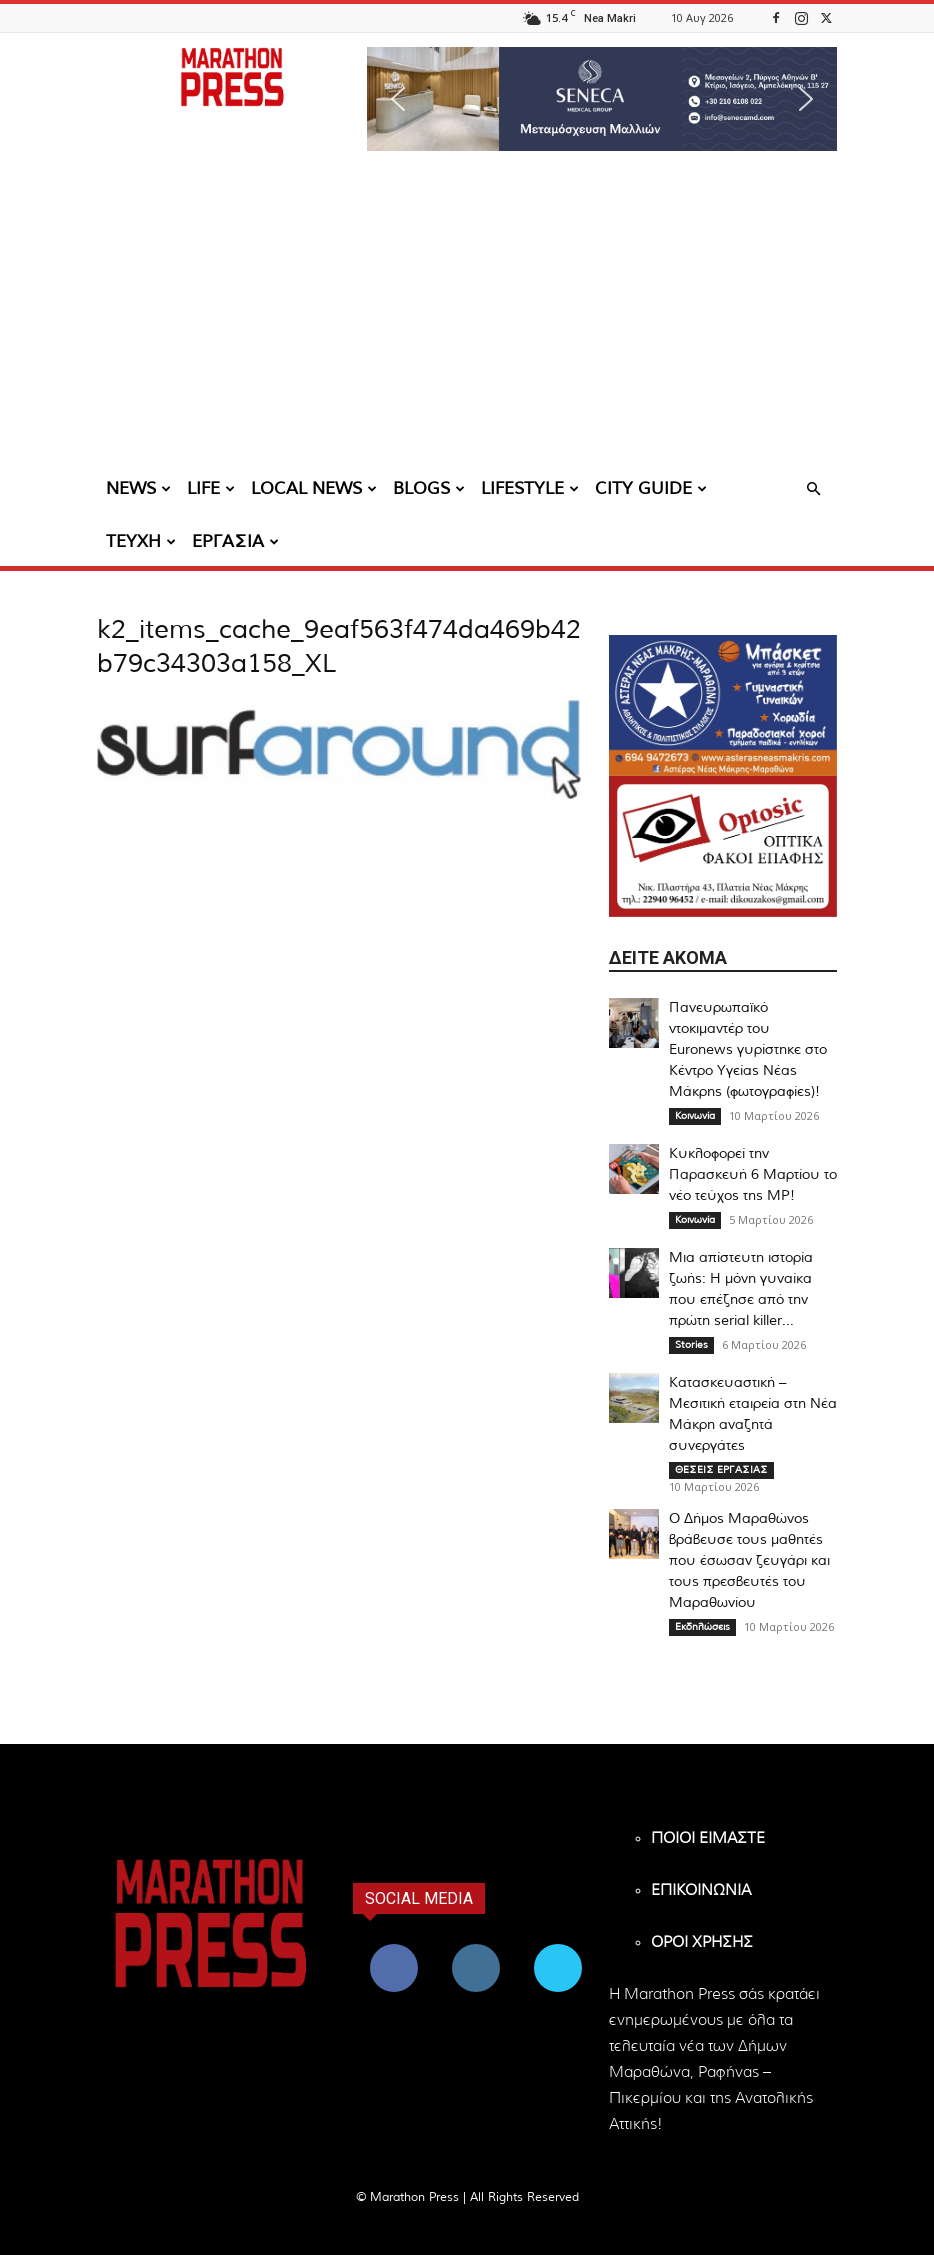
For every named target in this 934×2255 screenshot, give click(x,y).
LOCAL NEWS (314, 488)
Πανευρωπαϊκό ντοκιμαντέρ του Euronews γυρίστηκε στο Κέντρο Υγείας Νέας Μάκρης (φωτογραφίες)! (748, 1050)
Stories (691, 1345)
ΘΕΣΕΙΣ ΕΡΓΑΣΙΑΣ (721, 1470)
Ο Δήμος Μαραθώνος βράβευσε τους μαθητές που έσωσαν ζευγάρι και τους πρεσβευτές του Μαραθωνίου (749, 1561)
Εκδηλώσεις (702, 1627)
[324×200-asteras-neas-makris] (723, 705)
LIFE (211, 488)
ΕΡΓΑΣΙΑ (235, 541)
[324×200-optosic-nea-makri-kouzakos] (723, 846)
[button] (602, 99)
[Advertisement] (467, 315)
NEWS (138, 488)
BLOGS (429, 488)
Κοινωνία (695, 1116)
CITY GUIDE (651, 488)
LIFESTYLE (530, 488)
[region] (602, 99)
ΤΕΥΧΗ (141, 541)
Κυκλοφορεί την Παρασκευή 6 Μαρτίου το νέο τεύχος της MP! (753, 1175)
